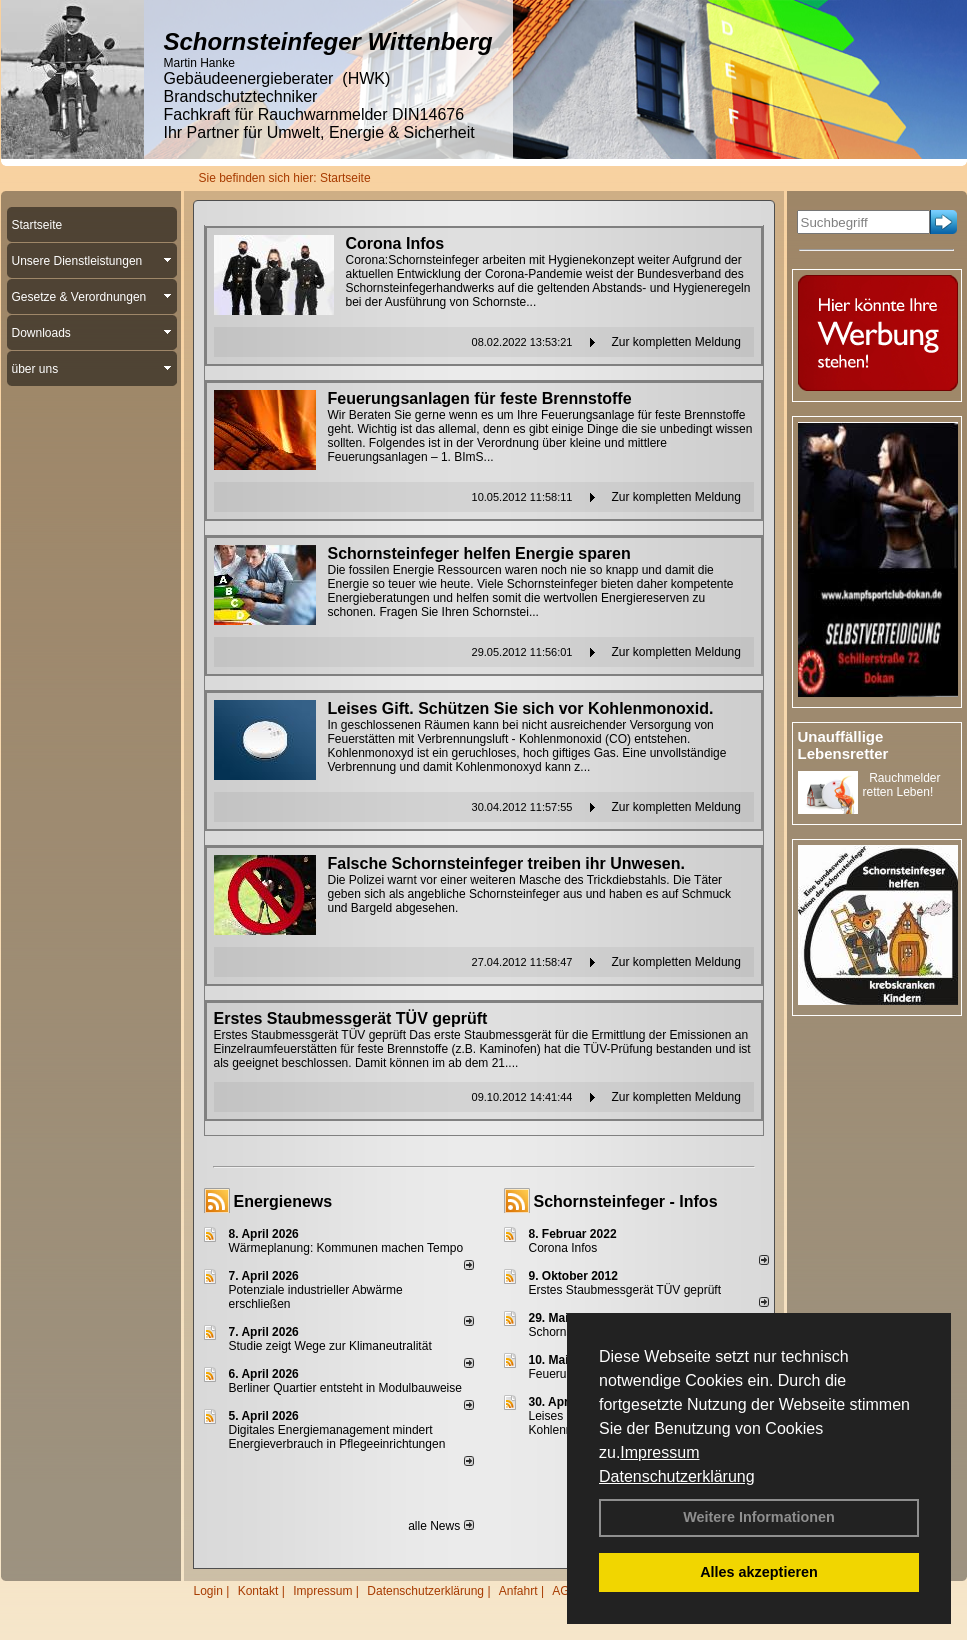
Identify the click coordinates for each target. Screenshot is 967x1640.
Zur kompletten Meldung (676, 342)
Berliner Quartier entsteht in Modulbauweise (345, 1388)
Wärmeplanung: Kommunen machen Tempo (346, 1248)
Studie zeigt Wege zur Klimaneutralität (330, 1346)
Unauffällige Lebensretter (843, 745)
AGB (564, 1591)
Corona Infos (563, 1248)
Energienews (283, 1201)
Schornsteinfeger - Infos (626, 1201)
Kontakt (258, 1591)
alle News (440, 1526)
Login (208, 1591)
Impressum (659, 1452)
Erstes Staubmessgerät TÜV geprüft (625, 1290)
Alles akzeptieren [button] (759, 1572)
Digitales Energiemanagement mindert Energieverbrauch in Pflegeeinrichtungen (337, 1437)
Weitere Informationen (759, 1517)
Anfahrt (518, 1591)
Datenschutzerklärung (677, 1476)
